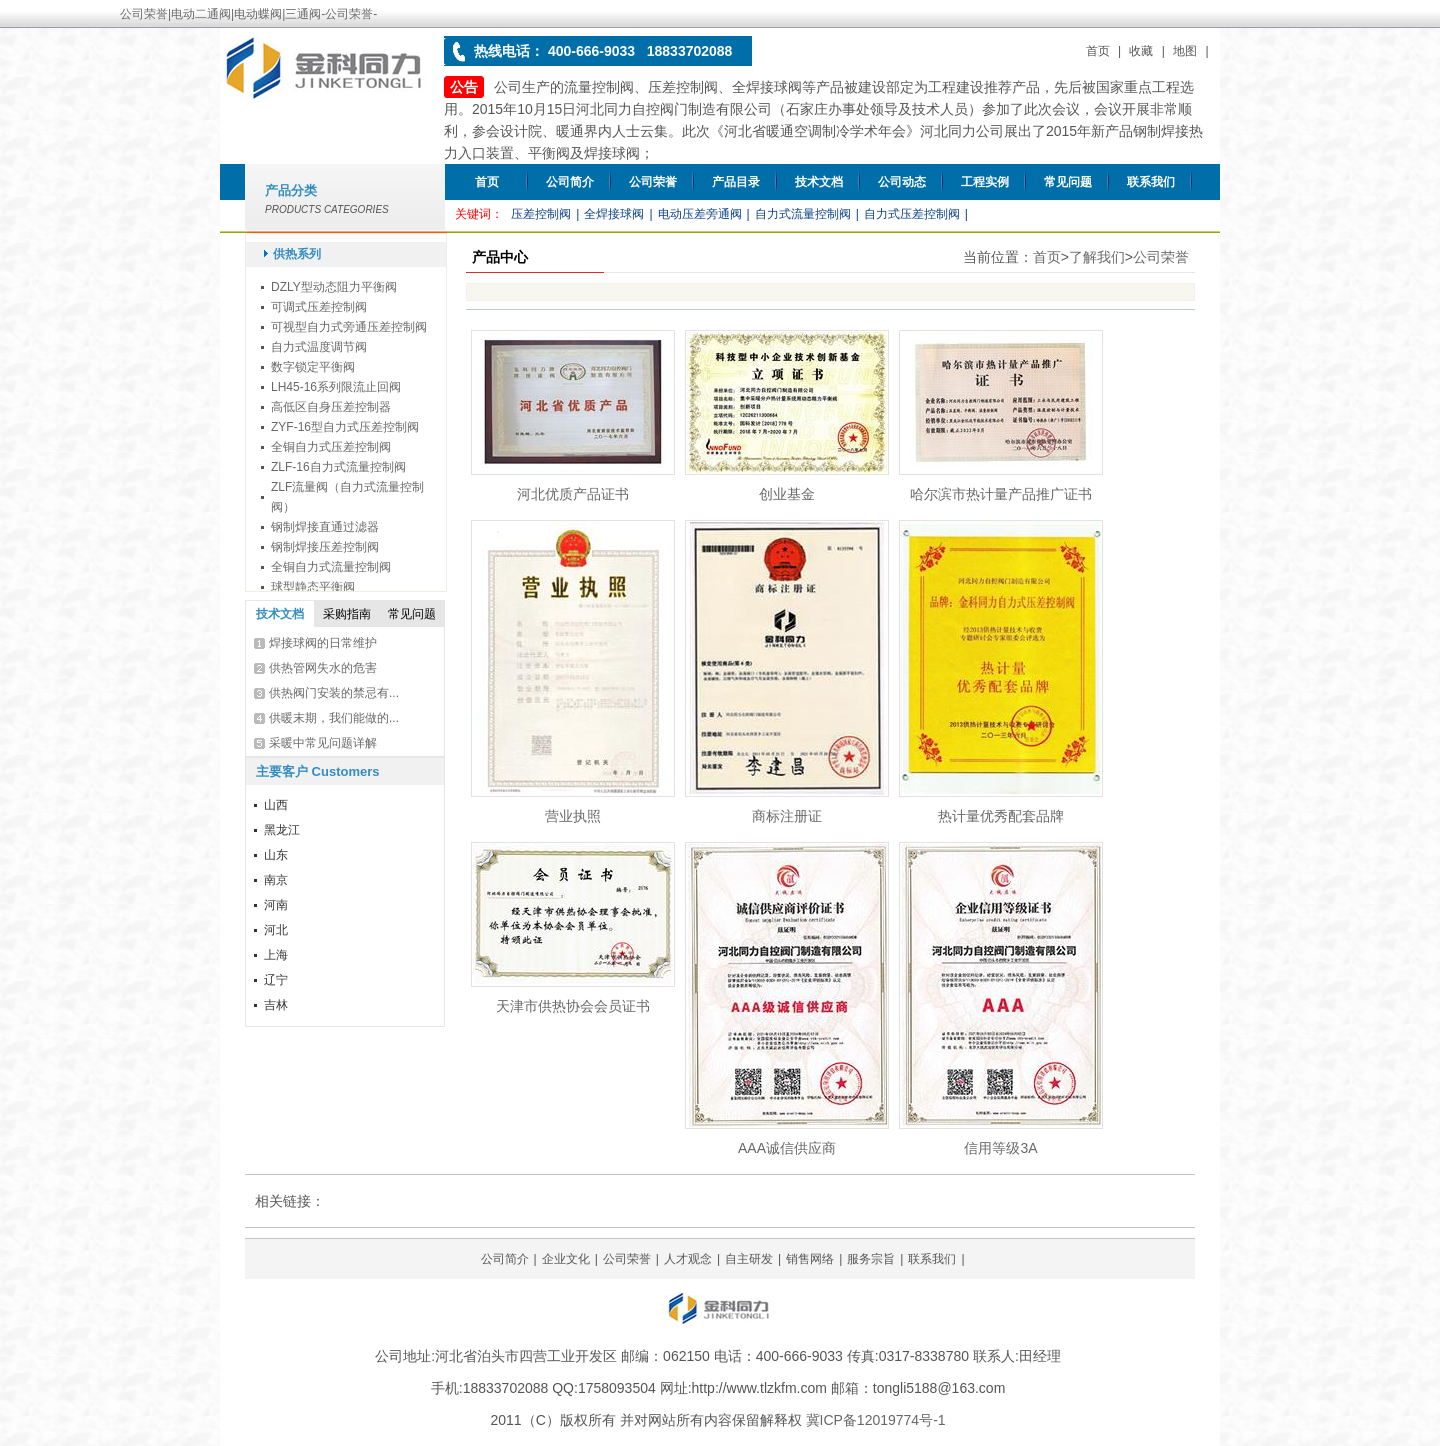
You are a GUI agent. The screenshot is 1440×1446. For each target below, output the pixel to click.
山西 (276, 805)
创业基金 (787, 494)
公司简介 (570, 182)
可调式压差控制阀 (319, 307)
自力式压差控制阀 (912, 214)
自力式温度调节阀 (319, 347)
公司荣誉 (653, 182)
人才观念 (688, 1259)
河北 (276, 930)
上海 (276, 955)
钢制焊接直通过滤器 (325, 527)
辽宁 (276, 980)
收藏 (1141, 51)
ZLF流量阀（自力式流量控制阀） (347, 497)
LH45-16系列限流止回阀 (336, 387)
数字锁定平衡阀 (313, 367)
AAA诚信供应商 (787, 1148)
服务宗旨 (871, 1259)
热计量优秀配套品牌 (1001, 816)
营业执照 (573, 816)
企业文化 (566, 1259)
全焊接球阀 (614, 214)
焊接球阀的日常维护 (323, 643)
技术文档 (819, 182)
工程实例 (985, 182)
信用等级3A (1000, 1148)
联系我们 (1151, 182)
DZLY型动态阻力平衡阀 (334, 287)
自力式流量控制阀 (803, 214)
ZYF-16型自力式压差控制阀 (345, 427)
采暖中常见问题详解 (323, 743)
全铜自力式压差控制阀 (331, 447)
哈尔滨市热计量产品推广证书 (1001, 494)
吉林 (276, 1005)
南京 (276, 880)
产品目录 (736, 182)
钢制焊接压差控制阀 (325, 547)
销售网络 (810, 1259)
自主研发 (749, 1259)
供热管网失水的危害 (323, 668)
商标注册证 (787, 816)
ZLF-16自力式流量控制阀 (338, 467)
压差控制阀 (541, 214)
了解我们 (1097, 257)
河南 (276, 905)
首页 (1098, 51)
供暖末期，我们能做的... (334, 718)
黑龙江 (282, 830)
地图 (1185, 51)
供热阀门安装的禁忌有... (334, 693)
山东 (276, 855)
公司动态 (902, 182)
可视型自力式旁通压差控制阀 (349, 327)
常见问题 (1068, 182)
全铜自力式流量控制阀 (331, 567)
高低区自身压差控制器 (331, 407)
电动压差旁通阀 (700, 214)
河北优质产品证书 (573, 494)
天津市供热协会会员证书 (573, 1006)
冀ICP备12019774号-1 (876, 1420)
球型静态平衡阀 (313, 587)
